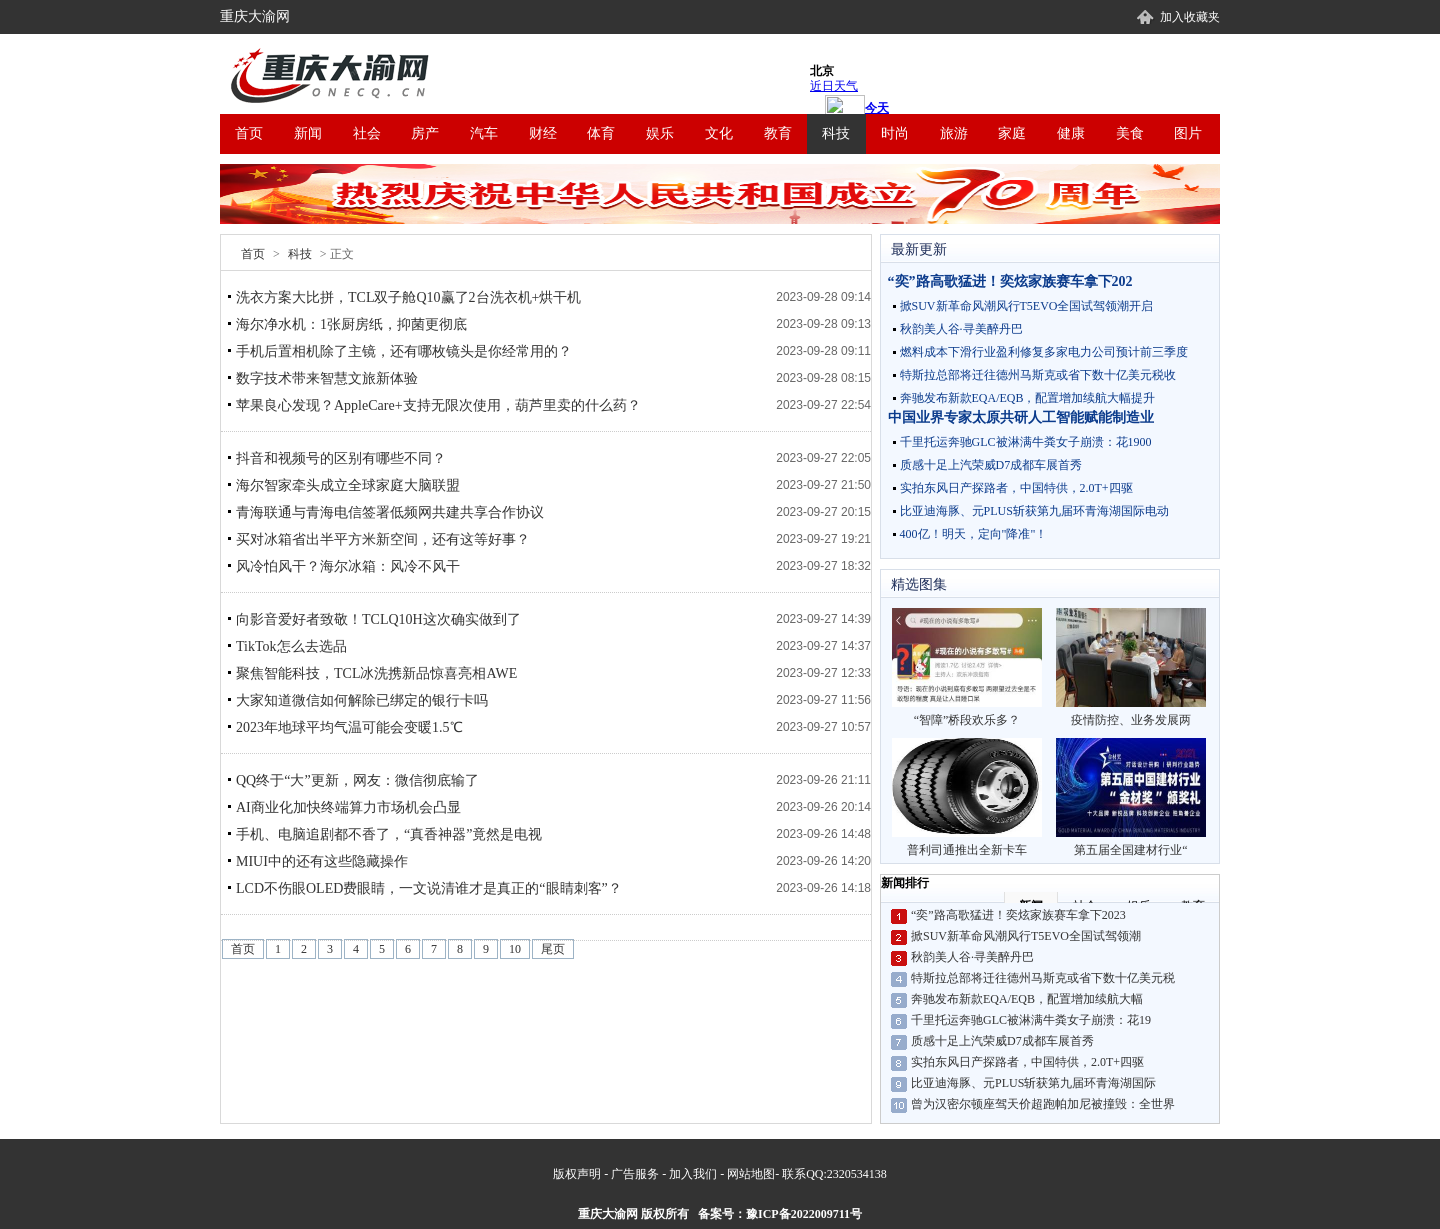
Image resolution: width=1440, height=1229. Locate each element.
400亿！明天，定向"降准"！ (974, 534)
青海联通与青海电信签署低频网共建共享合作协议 (390, 512)
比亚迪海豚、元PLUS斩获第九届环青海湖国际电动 (1034, 511)
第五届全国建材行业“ (1131, 797)
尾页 (553, 949)
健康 (1071, 133)
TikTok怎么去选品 (291, 646)
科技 (836, 133)
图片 (1188, 133)
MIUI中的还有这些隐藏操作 (322, 861)
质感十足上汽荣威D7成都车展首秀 (991, 465)
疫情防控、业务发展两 (1131, 667)
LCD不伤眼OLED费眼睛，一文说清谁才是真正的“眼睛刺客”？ (429, 888)
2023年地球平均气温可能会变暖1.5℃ (349, 727)
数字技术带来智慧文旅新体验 (327, 378)
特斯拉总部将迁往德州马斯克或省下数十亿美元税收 (1038, 375)
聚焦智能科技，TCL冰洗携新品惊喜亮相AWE (376, 673)
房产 (425, 133)
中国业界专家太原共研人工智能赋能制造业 (1021, 417)
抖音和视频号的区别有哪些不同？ (341, 458)
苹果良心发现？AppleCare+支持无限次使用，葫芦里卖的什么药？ (438, 405)
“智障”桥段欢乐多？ (967, 667)
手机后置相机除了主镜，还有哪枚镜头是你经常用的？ (404, 351)
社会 (367, 133)
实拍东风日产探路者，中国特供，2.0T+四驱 (1016, 488)
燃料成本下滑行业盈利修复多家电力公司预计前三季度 (1044, 352)
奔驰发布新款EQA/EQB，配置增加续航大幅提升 (1028, 398)
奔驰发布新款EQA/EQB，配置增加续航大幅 (1027, 999)
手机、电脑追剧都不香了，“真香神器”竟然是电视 (389, 834)
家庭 (1012, 133)
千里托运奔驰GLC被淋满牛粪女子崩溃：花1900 (1026, 442)
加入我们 (693, 1174)
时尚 (895, 133)
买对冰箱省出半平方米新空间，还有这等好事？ (383, 539)
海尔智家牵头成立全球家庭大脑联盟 (348, 485)
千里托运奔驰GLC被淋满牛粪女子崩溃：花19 (1031, 1020)
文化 (719, 133)
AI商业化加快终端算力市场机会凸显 (348, 807)
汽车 (484, 133)
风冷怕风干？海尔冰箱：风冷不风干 (348, 566)
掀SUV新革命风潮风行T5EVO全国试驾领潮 (1026, 936)
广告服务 (635, 1174)
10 (515, 949)
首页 (249, 133)
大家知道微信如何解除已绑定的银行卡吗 (362, 700)
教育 (778, 133)
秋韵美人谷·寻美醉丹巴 (961, 329)
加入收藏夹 (1190, 17)
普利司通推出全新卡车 (967, 797)
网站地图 (751, 1174)
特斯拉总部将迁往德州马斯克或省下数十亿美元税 (1043, 978)
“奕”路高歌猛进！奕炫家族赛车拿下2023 (1018, 915)
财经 (543, 133)
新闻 (308, 133)
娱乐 (660, 133)
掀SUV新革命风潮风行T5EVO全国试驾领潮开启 (1027, 306)
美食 (1130, 133)
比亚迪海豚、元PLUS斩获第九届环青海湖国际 (1033, 1083)
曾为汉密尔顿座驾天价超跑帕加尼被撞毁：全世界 (1043, 1104)
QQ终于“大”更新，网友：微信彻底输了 (357, 780)
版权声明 (577, 1174)
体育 (601, 133)
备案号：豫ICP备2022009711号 (780, 1214)
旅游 (954, 133)
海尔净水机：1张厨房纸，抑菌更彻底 (351, 324)
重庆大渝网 (255, 16)
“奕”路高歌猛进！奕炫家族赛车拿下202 (1010, 281)
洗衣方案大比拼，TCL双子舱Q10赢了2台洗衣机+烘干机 (408, 297)
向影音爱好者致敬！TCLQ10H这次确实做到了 (378, 619)
